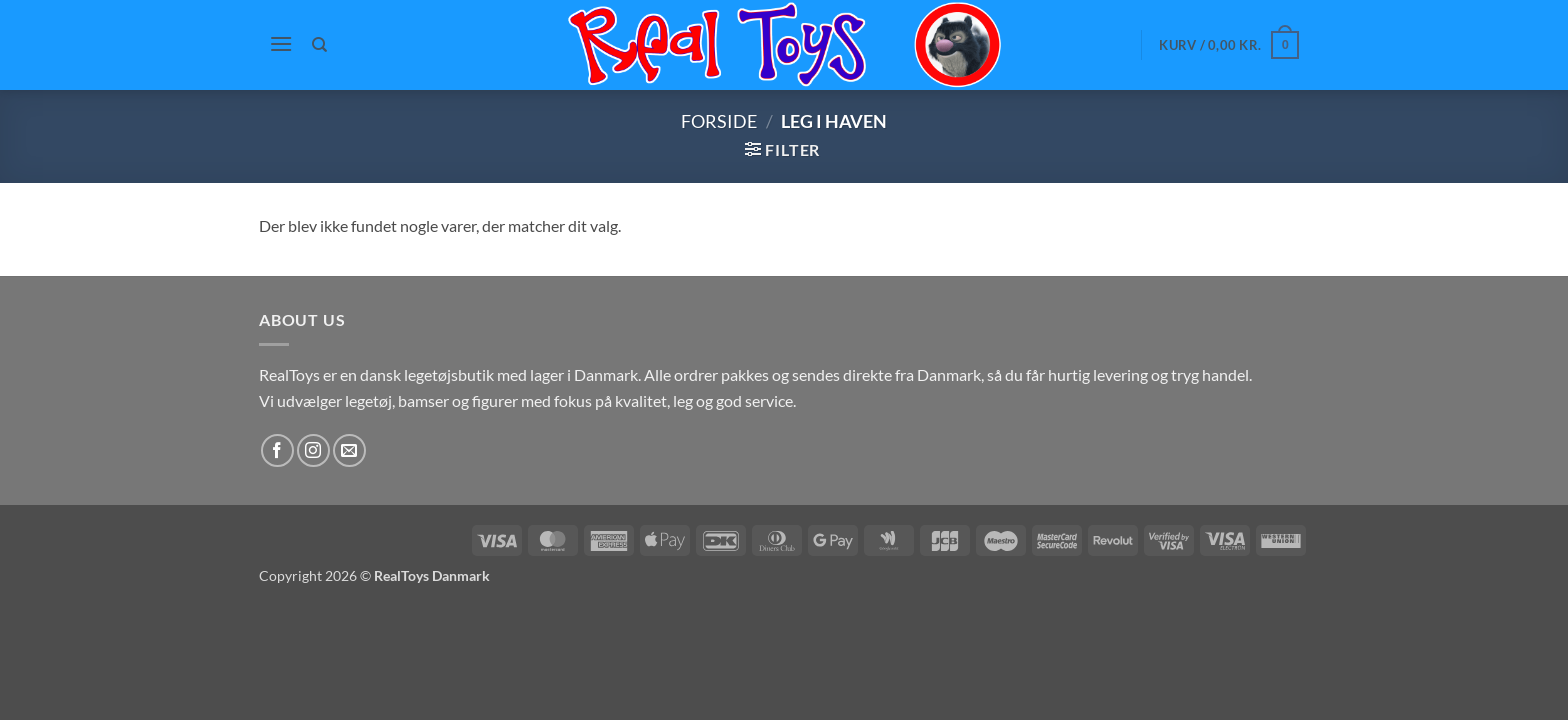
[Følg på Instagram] (313, 450)
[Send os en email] (349, 450)
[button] (281, 43)
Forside (719, 121)
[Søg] (320, 45)
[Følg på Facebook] (277, 450)
